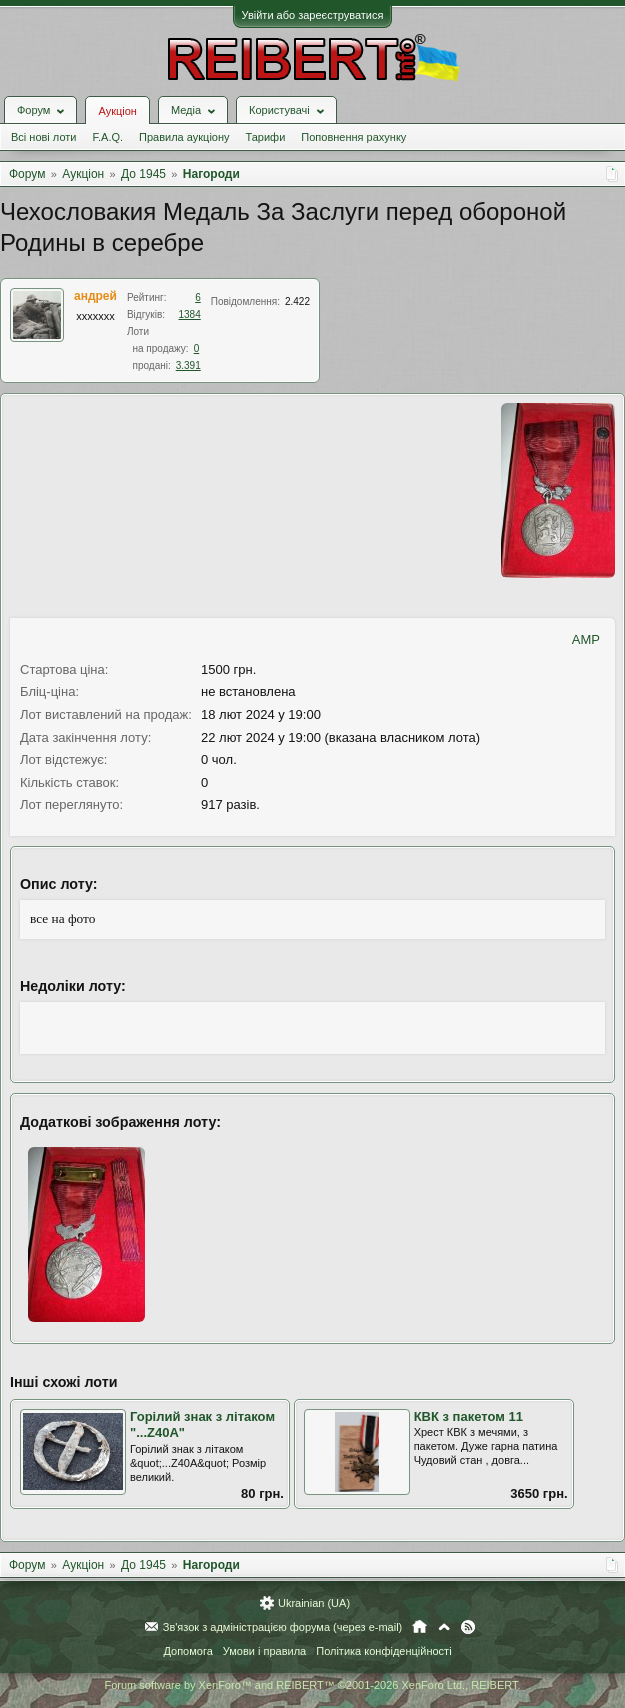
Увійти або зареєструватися (313, 15)
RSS (468, 1627)
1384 (190, 314)
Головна (419, 1627)
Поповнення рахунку (353, 137)
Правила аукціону (184, 137)
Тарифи (266, 137)
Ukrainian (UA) (314, 1603)
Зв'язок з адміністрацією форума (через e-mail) (283, 1627)
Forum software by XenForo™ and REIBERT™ (312, 1685)
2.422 (297, 301)
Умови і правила (264, 1651)
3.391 (188, 365)
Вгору (444, 1627)
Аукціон (117, 111)
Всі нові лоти (43, 137)
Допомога (187, 1651)
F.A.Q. (107, 137)
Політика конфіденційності (383, 1651)
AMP (586, 639)
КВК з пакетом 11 (468, 1416)
